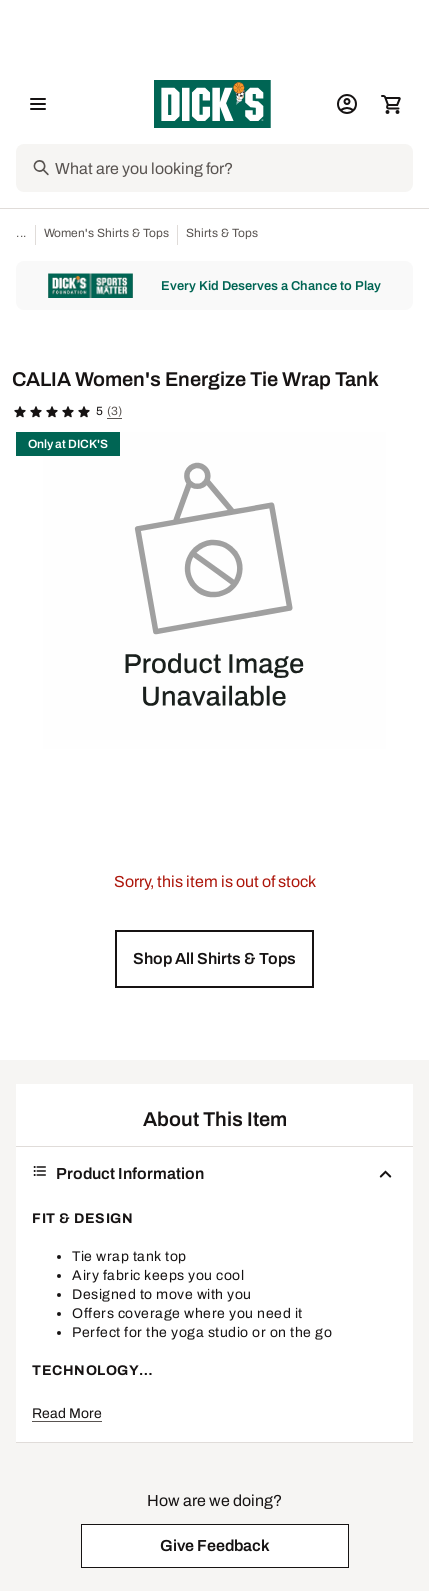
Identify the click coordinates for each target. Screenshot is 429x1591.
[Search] (232, 168)
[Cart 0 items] (391, 104)
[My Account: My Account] (347, 104)
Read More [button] (67, 1413)
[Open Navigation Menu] (38, 104)
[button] (214, 959)
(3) (114, 411)
